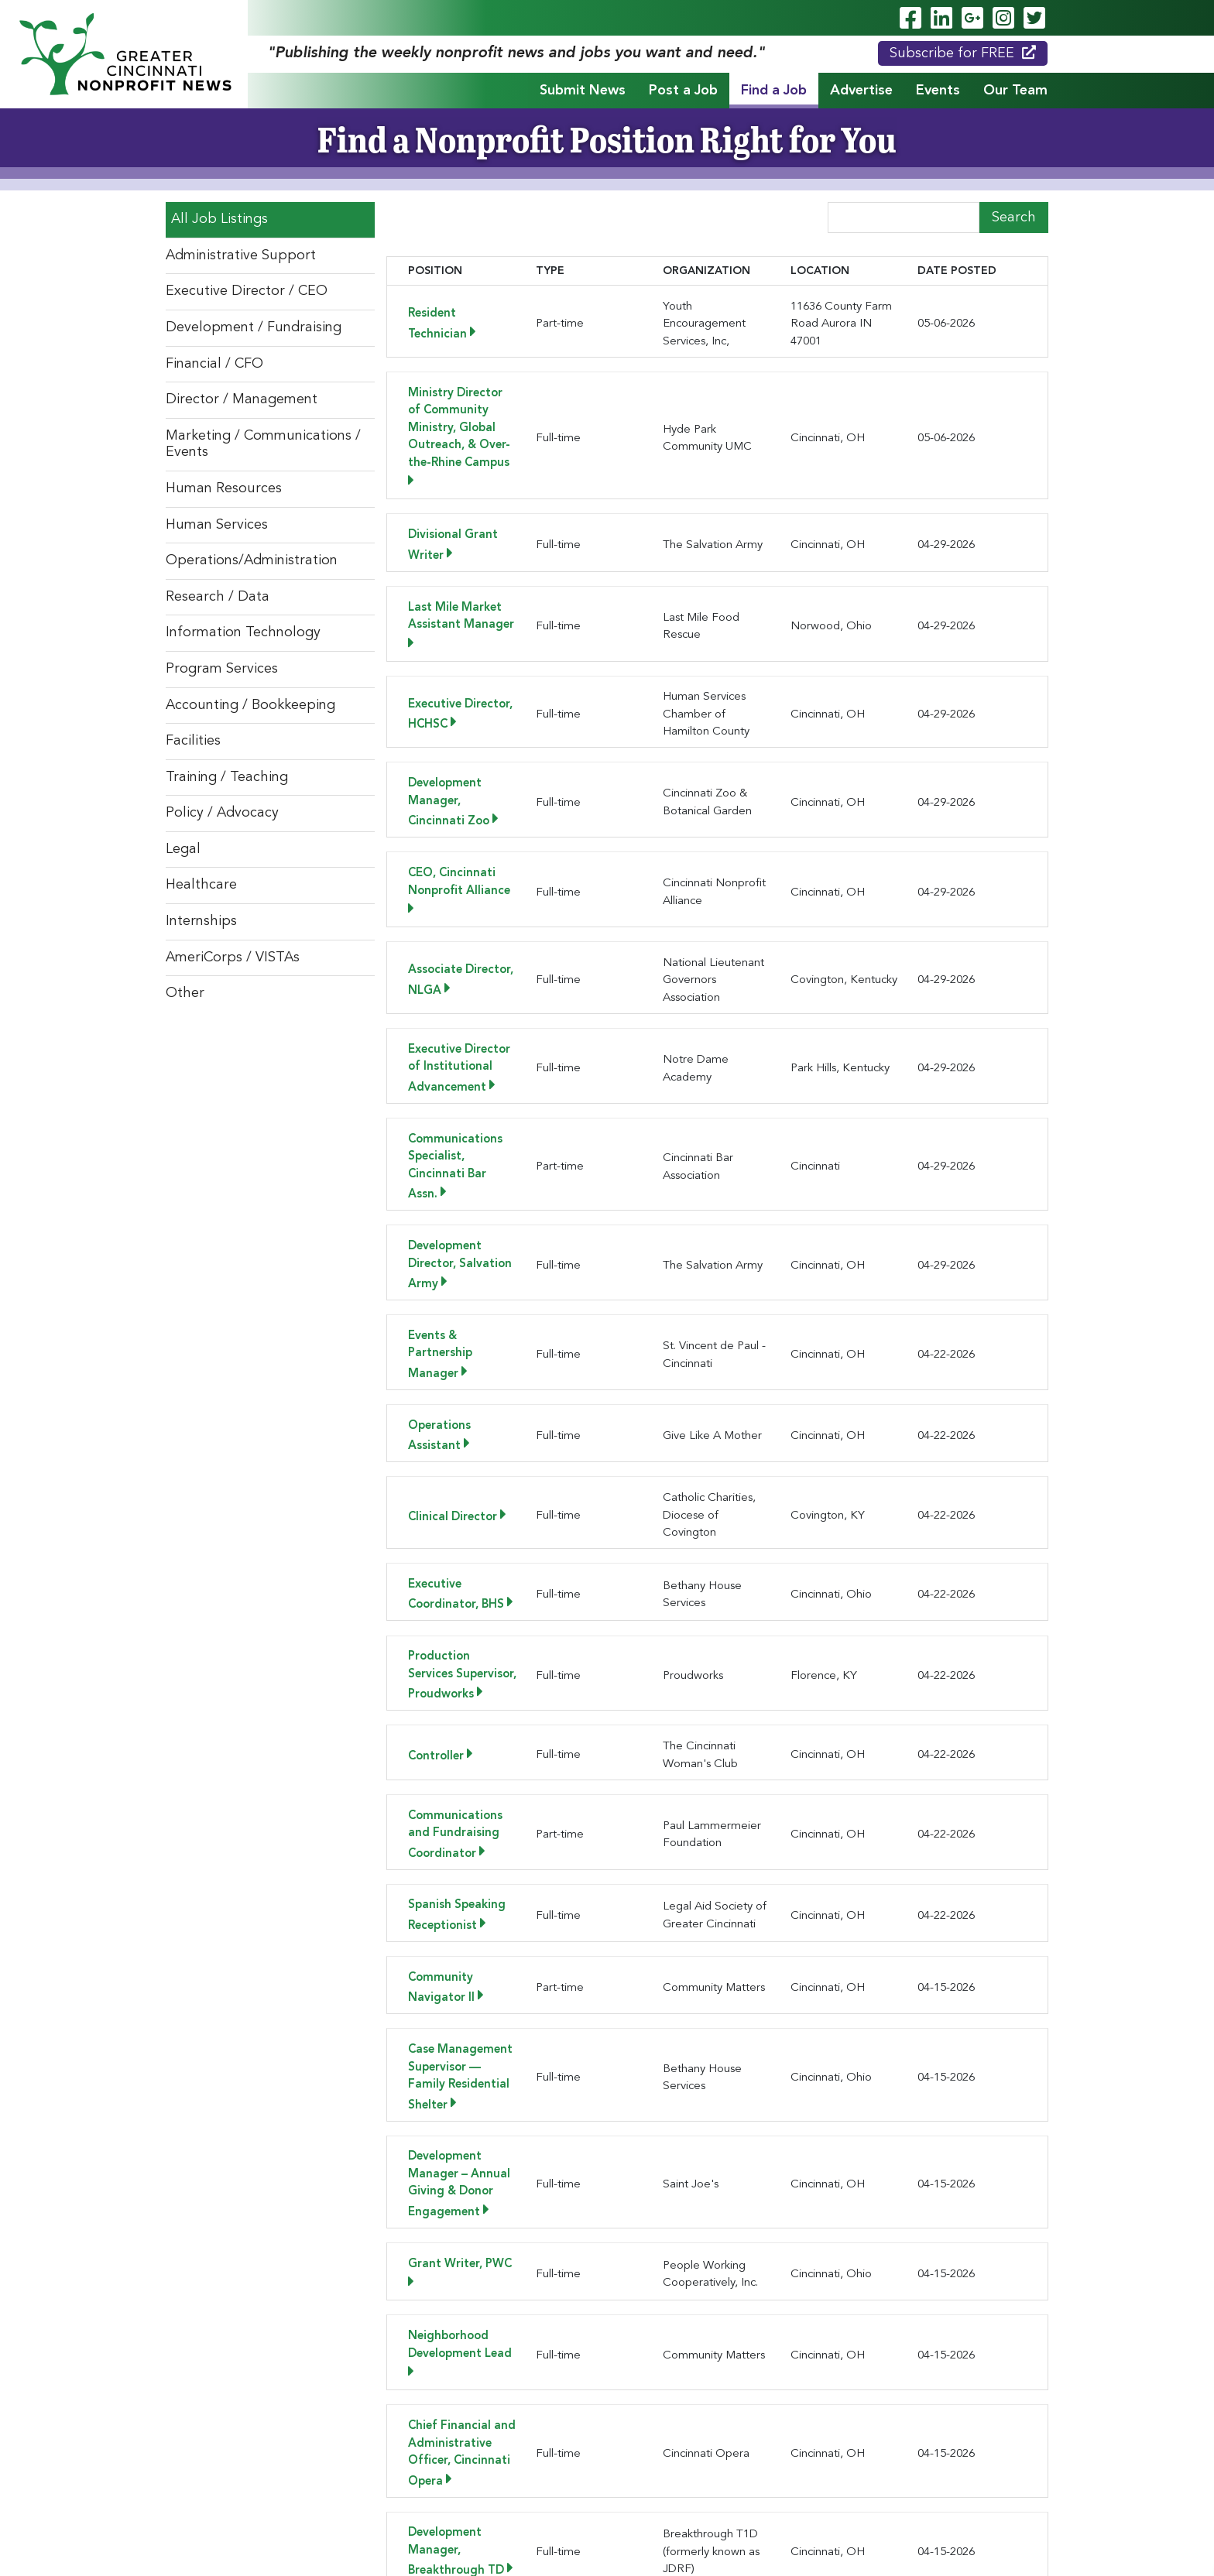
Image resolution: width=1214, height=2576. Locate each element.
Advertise (861, 91)
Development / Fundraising (253, 327)
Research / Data (217, 597)
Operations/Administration (252, 560)
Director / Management (241, 399)
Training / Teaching (227, 777)
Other (185, 993)
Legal (183, 849)
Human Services (217, 525)
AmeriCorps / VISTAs (233, 957)
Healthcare (201, 885)
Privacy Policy (638, 2547)
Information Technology (243, 632)
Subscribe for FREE (963, 52)
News (837, 2476)
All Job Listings (219, 219)
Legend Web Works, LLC (638, 2530)
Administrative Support (241, 255)
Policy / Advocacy (222, 813)
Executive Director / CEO (247, 291)
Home (281, 2476)
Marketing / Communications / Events (263, 444)
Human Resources (224, 488)
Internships (201, 921)
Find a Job (774, 91)
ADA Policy (571, 2547)
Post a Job (683, 91)
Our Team (1015, 91)
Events (938, 91)
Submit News (583, 91)
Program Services (222, 669)
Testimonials (913, 2476)
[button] (488, 2330)
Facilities (193, 741)
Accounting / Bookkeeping (250, 705)
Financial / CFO (214, 364)
